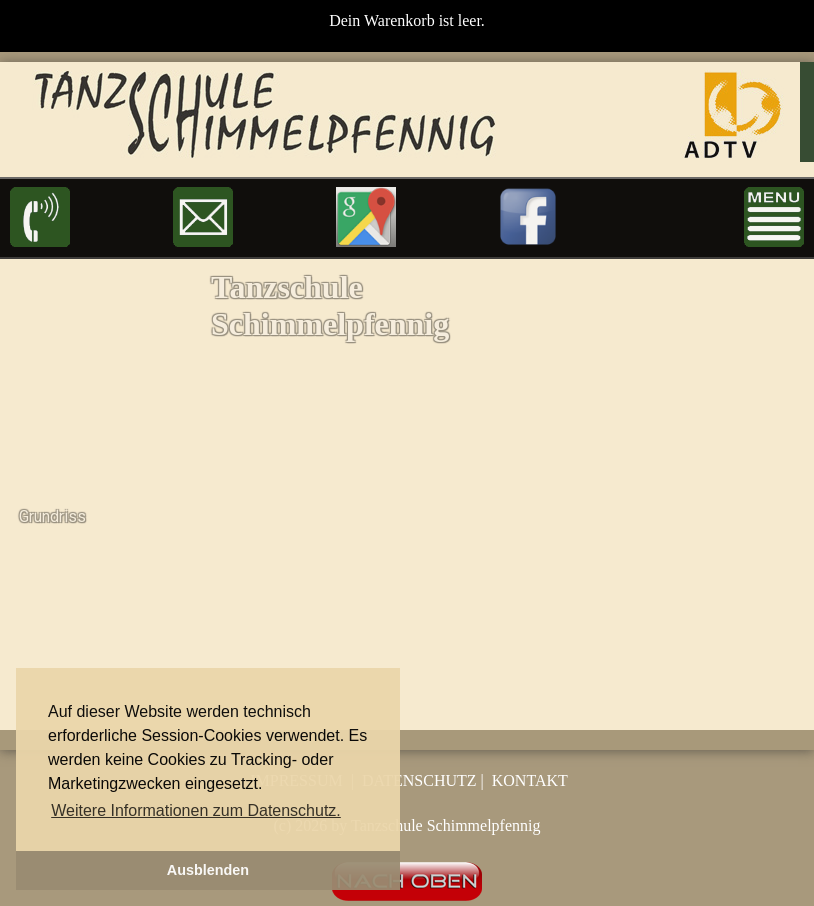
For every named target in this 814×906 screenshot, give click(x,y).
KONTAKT (530, 780)
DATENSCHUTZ (419, 780)
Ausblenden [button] (208, 870)
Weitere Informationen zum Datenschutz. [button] (196, 810)
